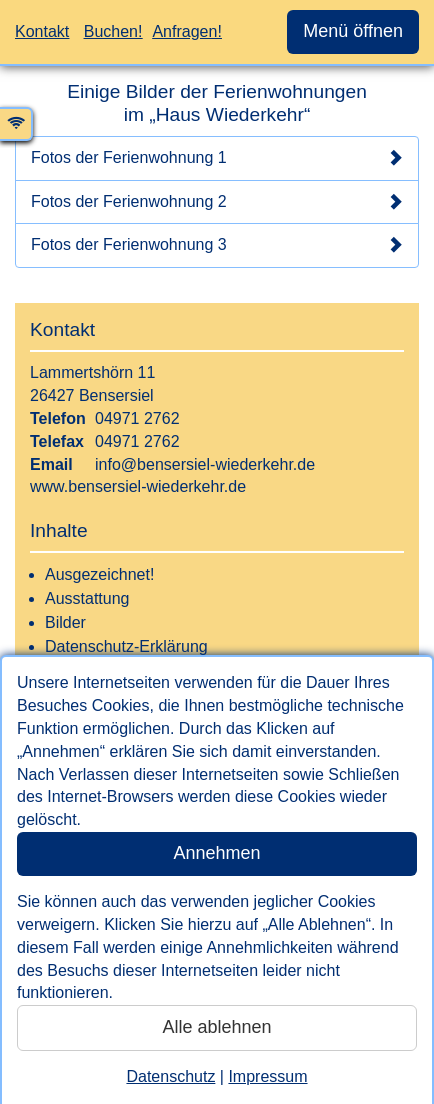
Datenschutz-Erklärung (126, 646)
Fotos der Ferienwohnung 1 (217, 158)
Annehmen (216, 853)
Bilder (65, 622)
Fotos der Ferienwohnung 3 (217, 245)
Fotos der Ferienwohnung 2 (217, 202)
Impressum (267, 1076)
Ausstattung (87, 598)
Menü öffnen (353, 31)
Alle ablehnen (216, 1027)
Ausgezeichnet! (99, 574)
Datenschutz (170, 1076)
